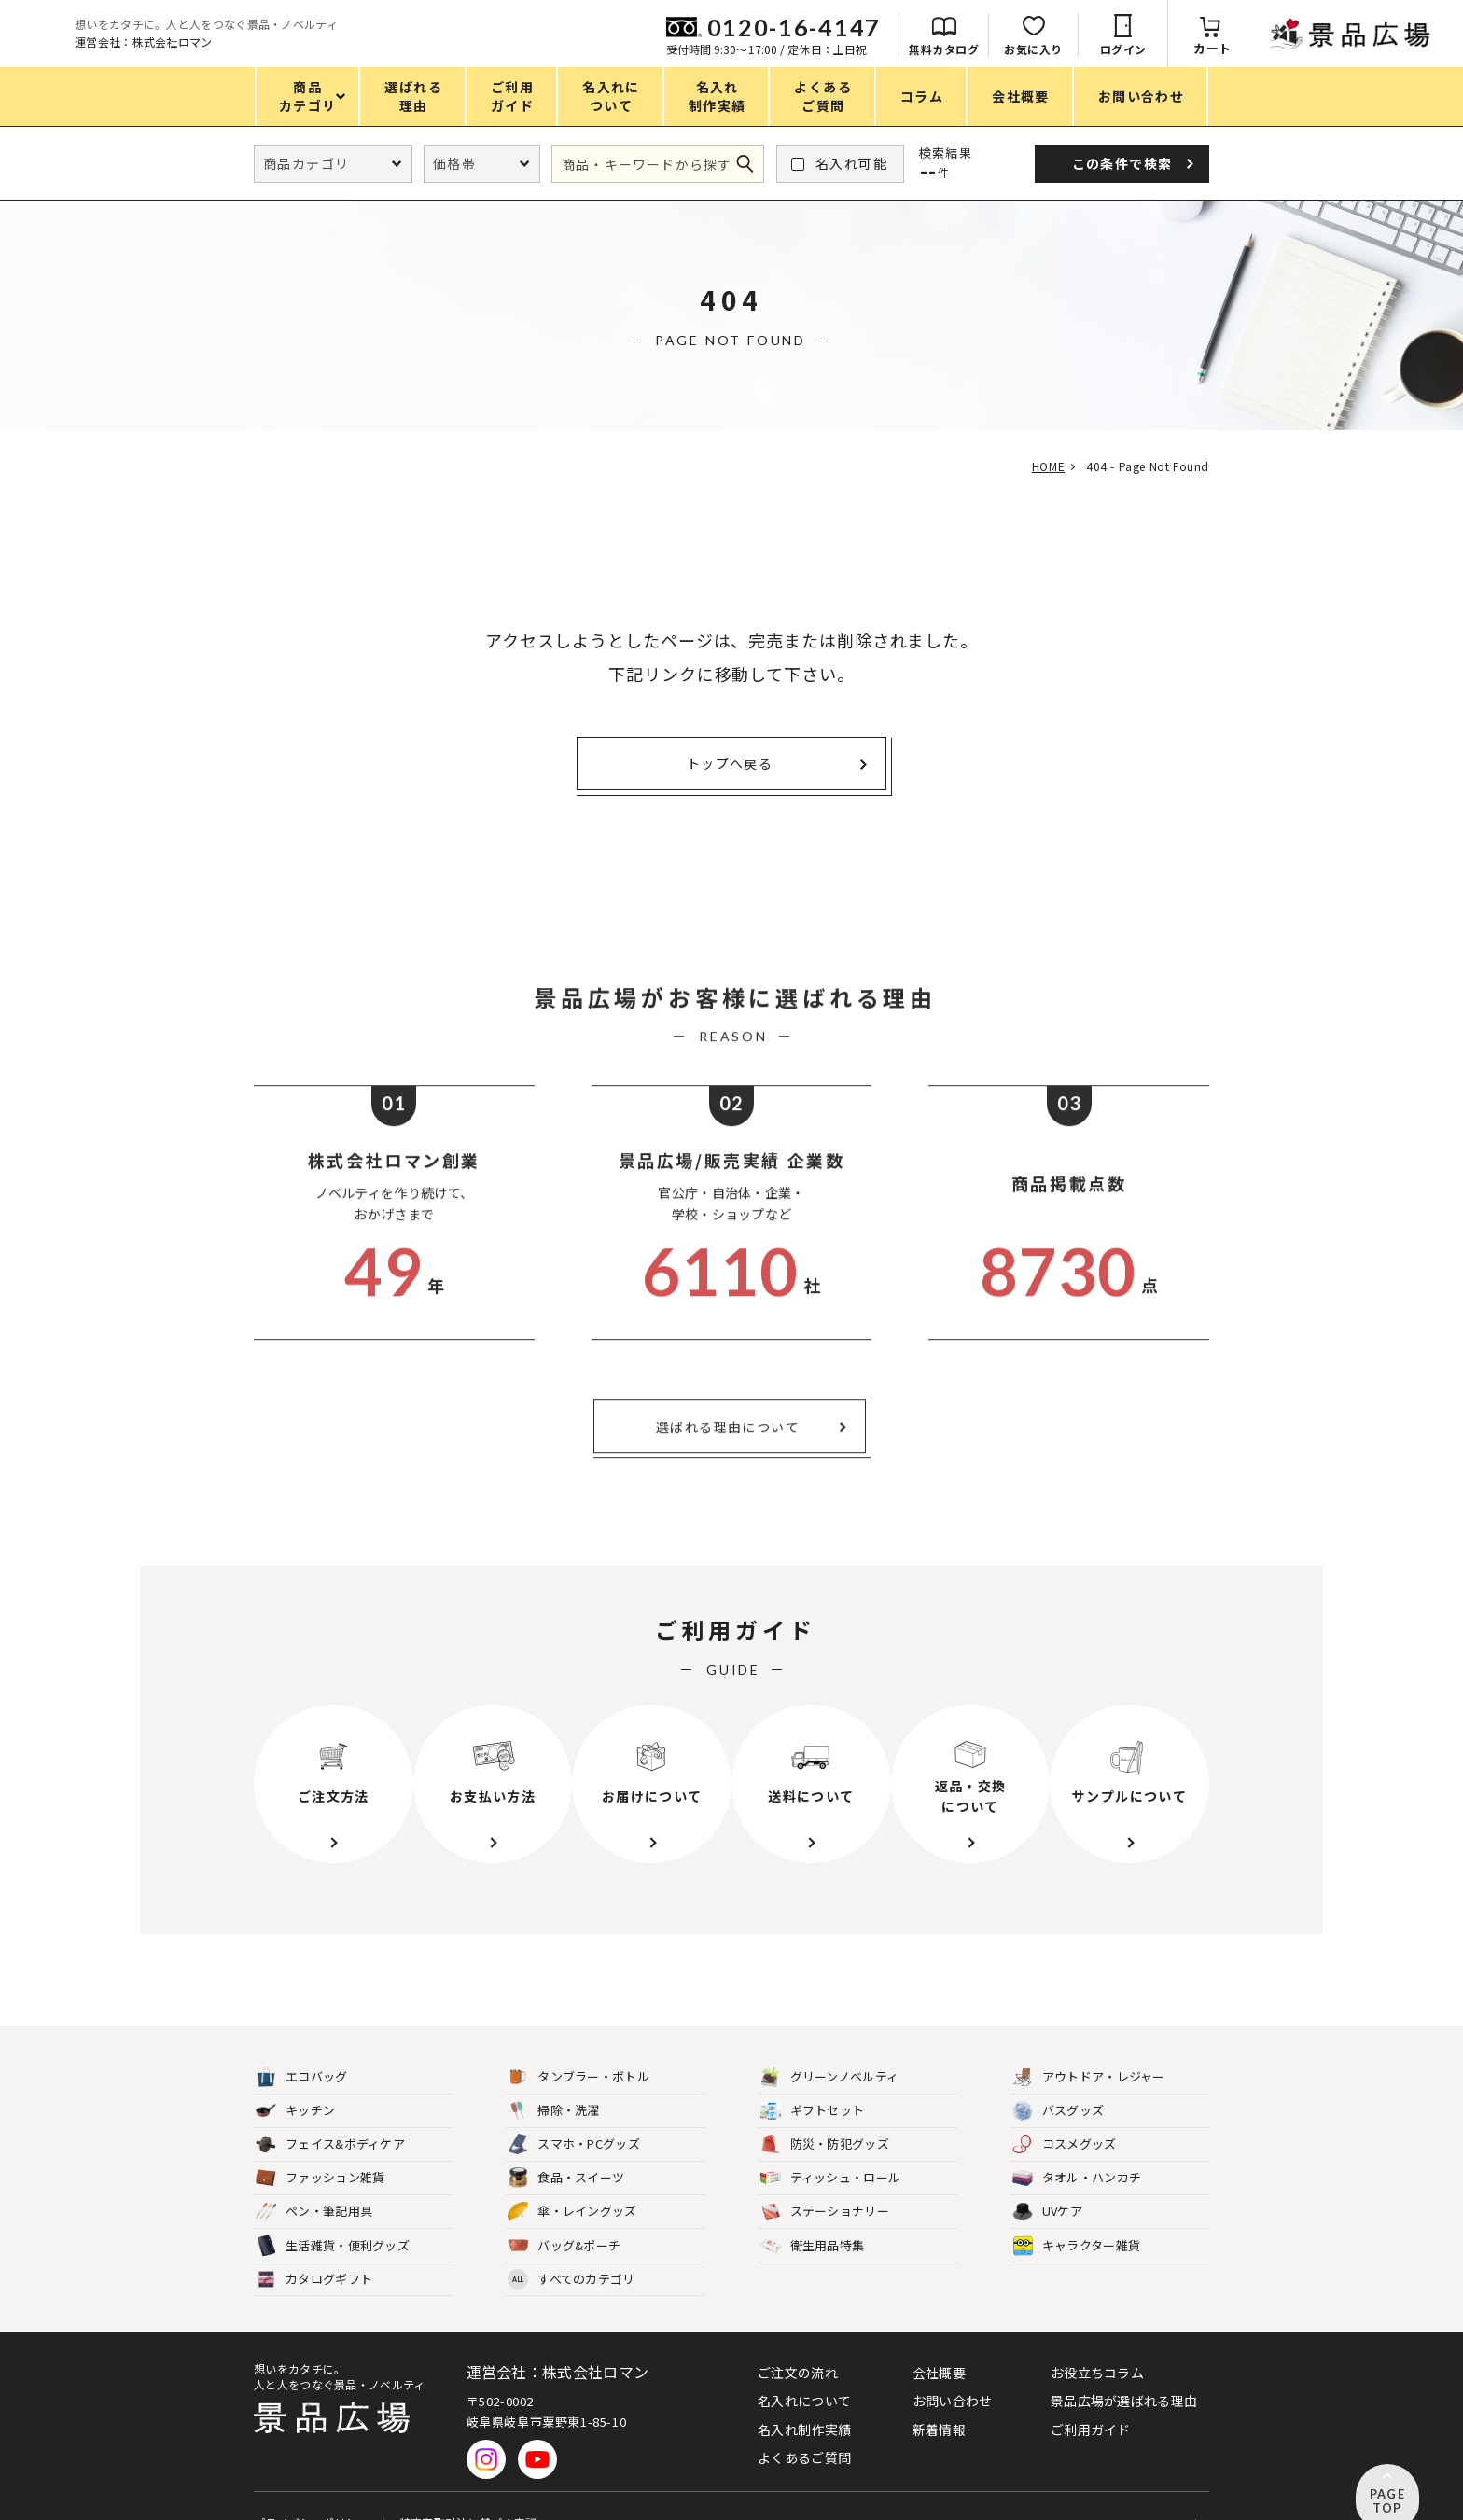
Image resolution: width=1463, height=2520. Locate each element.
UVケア (1047, 2182)
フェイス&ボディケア (330, 2113)
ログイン (1329, 49)
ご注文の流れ (798, 2341)
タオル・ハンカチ (1076, 2148)
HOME (1041, 466)
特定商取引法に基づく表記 (466, 2485)
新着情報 (939, 2398)
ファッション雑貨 (320, 2148)
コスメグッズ (1064, 2113)
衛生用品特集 (812, 2215)
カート (1419, 48)
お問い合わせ (953, 2369)
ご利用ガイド (1091, 2398)
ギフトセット (812, 2080)
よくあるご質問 (804, 2426)
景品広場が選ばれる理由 (1124, 2369)
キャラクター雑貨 (1076, 2215)
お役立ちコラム (1097, 2341)
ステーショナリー (824, 2182)
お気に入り (1239, 49)
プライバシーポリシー (311, 2485)
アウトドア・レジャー (1088, 2046)
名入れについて (804, 2369)
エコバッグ (302, 2046)
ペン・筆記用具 (314, 2182)
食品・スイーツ (566, 2148)
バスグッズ (1058, 2080)
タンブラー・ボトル (578, 2046)
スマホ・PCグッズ (574, 2113)
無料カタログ (1150, 49)
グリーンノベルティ (829, 2046)
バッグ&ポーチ (564, 2215)
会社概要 (939, 2341)
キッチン (295, 2080)
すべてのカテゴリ (571, 2249)
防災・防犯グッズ (824, 2113)
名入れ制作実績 (804, 2398)
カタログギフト (314, 2249)
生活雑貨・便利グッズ (333, 2215)
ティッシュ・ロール (830, 2148)
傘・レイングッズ (572, 2182)
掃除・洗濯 (554, 2080)
